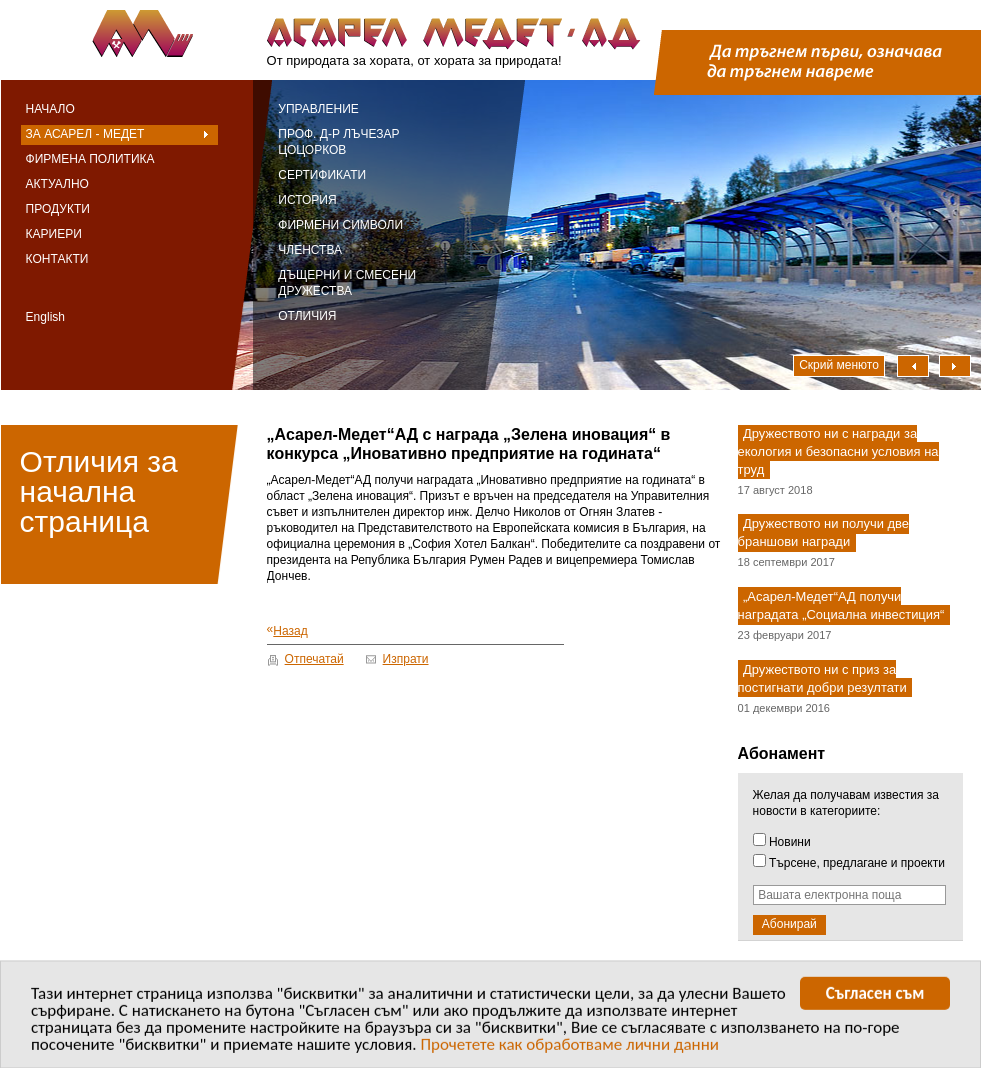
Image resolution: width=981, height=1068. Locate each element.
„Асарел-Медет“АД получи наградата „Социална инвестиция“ (841, 606)
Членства (310, 250)
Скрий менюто (839, 365)
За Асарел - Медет (85, 134)
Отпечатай (314, 659)
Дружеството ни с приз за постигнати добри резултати (822, 678)
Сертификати (322, 175)
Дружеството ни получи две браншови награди (823, 533)
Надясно (955, 366)
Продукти (58, 209)
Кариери (54, 234)
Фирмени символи (340, 225)
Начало (50, 109)
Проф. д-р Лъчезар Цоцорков (338, 142)
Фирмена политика (90, 159)
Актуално (57, 184)
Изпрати (406, 659)
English (45, 317)
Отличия (307, 316)
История (307, 200)
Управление (318, 109)
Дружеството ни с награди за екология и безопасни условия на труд (838, 451)
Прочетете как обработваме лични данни (569, 1049)
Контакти (57, 259)
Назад (287, 630)
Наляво (913, 366)
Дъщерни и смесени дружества (347, 283)
